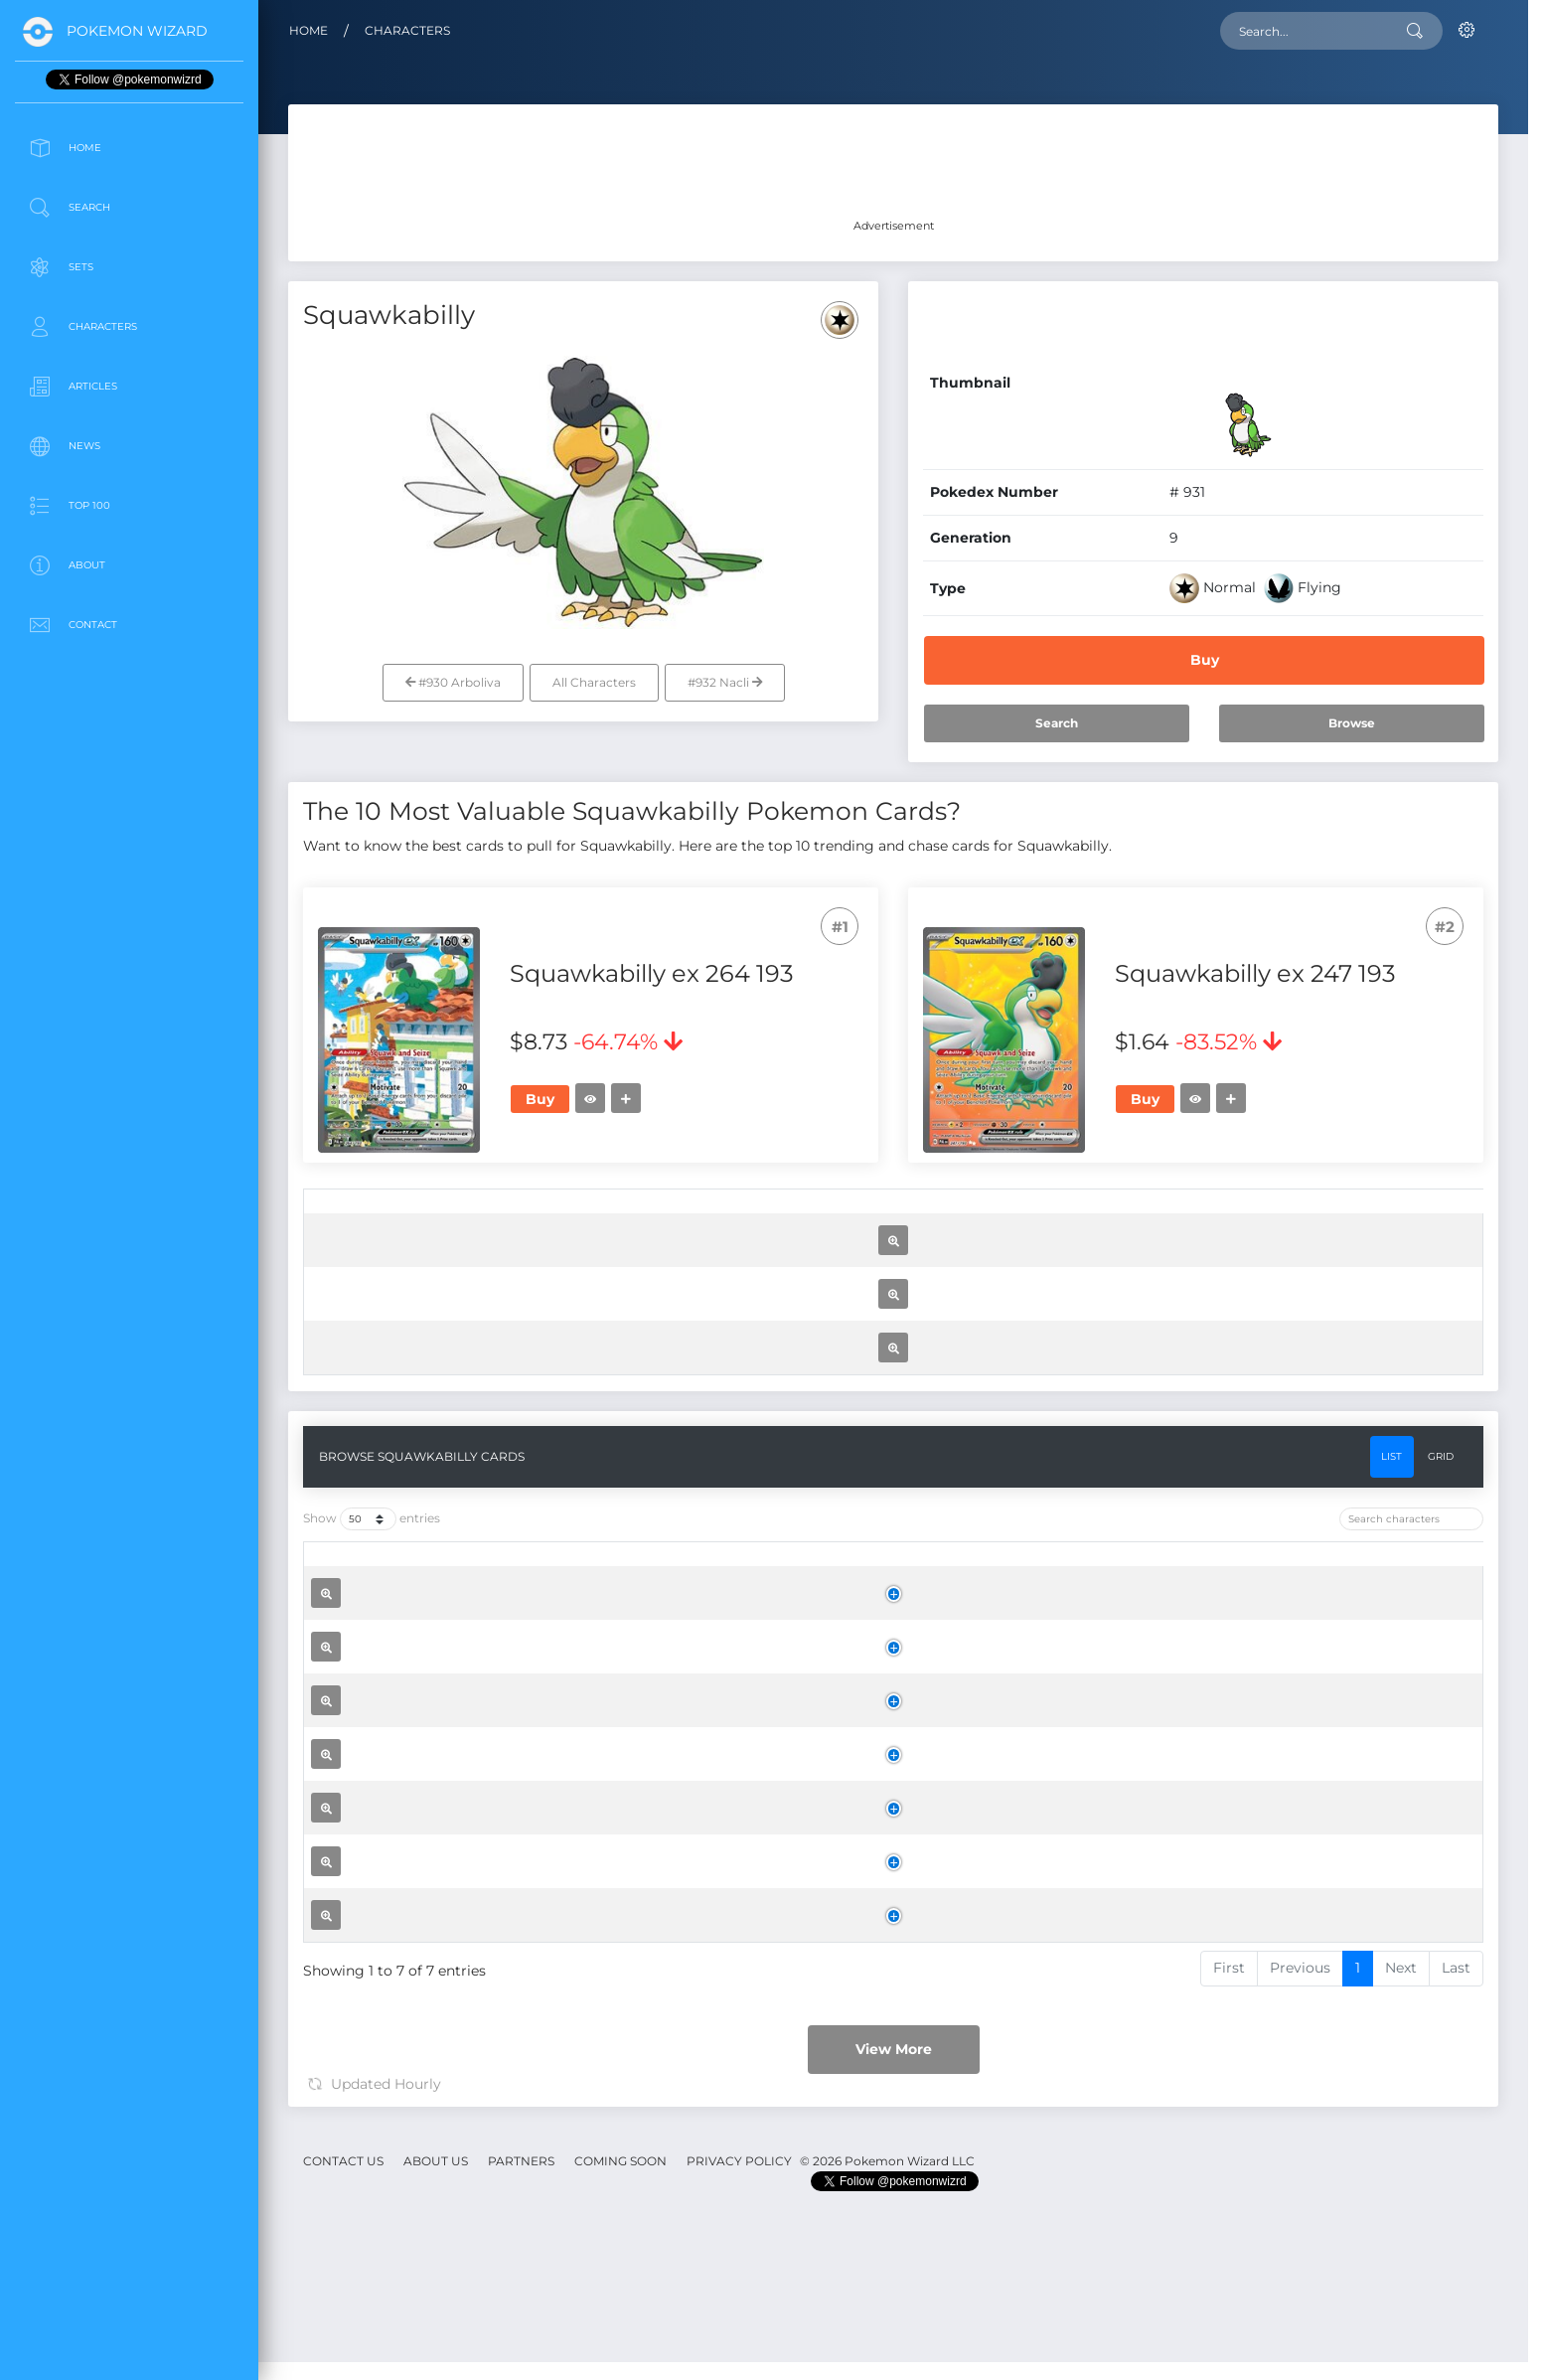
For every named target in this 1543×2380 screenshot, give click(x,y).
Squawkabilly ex (582, 1349)
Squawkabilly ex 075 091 (611, 1567)
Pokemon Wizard (137, 31)
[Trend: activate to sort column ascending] (1278, 1217)
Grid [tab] (1441, 1984)
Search (1056, 722)
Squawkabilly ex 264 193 (555, 2236)
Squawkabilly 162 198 (598, 1787)
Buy (1204, 660)
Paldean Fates (818, 1573)
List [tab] (1391, 1984)
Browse (1351, 722)
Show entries (371, 2047)
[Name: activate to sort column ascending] (618, 1217)
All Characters (594, 682)
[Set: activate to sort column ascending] (819, 1217)
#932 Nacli (725, 682)
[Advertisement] (129, 799)
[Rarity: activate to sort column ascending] (1015, 1217)
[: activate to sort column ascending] (332, 1217)
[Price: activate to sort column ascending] (1165, 1217)
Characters (407, 30)
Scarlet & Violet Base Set (818, 1792)
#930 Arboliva (453, 682)
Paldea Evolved (818, 1354)
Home (308, 30)
